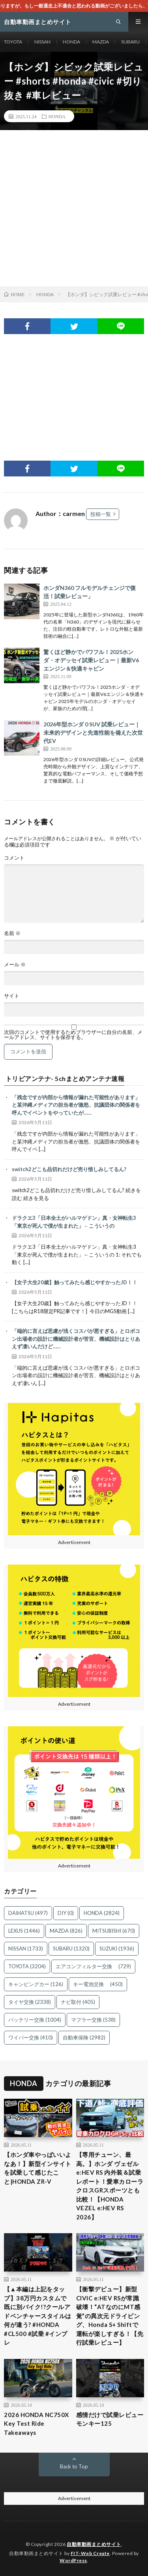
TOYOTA (13, 42)
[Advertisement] (74, 208)
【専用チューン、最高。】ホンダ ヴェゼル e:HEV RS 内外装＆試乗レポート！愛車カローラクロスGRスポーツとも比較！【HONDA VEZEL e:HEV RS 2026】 (110, 2186)
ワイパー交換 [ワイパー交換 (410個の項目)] (30, 2037)
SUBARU (130, 42)
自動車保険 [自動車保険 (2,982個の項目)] (84, 2037)
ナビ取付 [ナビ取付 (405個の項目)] (78, 2002)
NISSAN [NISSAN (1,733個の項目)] (25, 1948)
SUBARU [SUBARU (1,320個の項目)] (71, 1948)
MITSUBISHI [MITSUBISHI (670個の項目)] (113, 1931)
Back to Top (74, 2466)
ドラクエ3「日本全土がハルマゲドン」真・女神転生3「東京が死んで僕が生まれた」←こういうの (74, 1222)
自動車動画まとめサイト (94, 2544)
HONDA (71, 42)
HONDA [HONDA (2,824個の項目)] (102, 1913)
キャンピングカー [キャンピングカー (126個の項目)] (35, 1984)
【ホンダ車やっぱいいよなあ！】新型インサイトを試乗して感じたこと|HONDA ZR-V (37, 2168)
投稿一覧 (100, 514)
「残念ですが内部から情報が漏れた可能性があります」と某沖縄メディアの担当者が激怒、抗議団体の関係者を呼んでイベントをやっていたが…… (76, 1105)
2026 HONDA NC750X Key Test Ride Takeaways (36, 2423)
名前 (12, 933)
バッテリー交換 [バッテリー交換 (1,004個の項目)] (34, 2020)
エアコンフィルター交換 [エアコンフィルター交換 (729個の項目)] (93, 1966)
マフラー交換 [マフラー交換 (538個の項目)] (93, 2020)
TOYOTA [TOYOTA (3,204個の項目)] (27, 1966)
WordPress (73, 2560)
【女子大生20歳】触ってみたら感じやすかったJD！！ (74, 1282)
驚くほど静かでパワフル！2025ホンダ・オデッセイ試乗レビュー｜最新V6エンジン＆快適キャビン (91, 660)
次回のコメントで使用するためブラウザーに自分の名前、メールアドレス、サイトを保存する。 (73, 1035)
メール (15, 964)
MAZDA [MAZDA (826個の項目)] (66, 1931)
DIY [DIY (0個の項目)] (66, 1913)
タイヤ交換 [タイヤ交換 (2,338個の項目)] (29, 2002)
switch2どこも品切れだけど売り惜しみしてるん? (69, 1169)
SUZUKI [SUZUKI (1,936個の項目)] (116, 1948)
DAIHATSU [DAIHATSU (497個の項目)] (28, 1913)
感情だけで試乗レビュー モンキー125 (110, 2419)
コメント (14, 857)
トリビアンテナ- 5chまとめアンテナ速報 (65, 1078)
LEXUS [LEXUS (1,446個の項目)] (24, 1931)
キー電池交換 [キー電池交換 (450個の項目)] (98, 1984)
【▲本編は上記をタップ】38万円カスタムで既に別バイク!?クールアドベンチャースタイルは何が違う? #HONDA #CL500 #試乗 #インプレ (37, 2315)
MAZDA (100, 42)
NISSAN (42, 42)
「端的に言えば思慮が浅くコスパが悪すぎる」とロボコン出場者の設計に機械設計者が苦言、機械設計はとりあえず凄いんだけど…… (76, 1338)
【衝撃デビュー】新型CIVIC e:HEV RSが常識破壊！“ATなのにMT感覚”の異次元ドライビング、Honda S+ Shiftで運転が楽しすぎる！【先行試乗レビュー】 (110, 2315)
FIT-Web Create (90, 2553)
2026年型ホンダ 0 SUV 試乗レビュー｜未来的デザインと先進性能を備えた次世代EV (93, 732)
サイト (11, 995)
